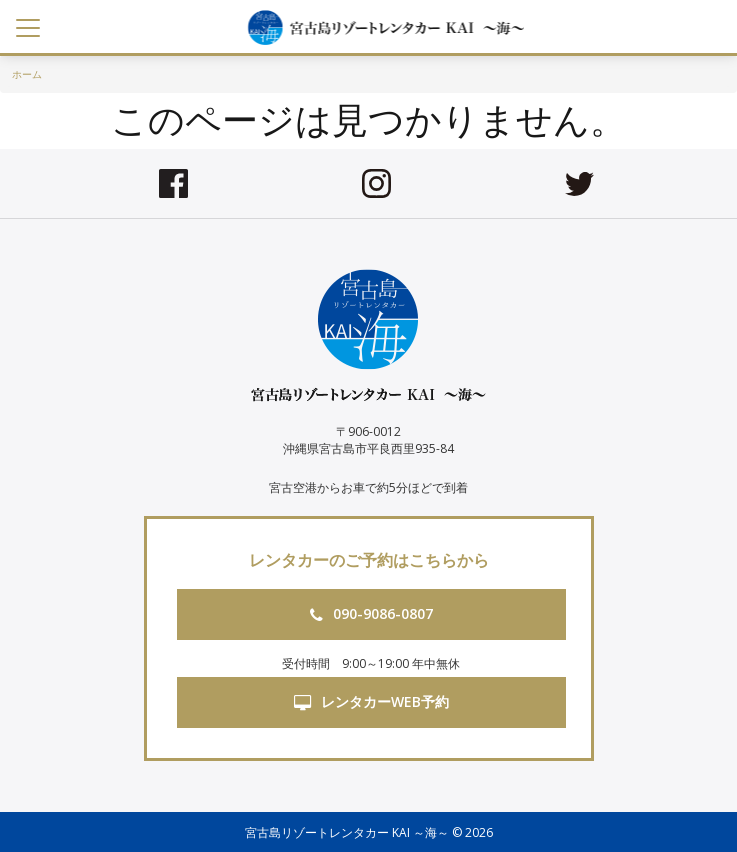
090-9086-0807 (371, 613)
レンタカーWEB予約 (371, 701)
